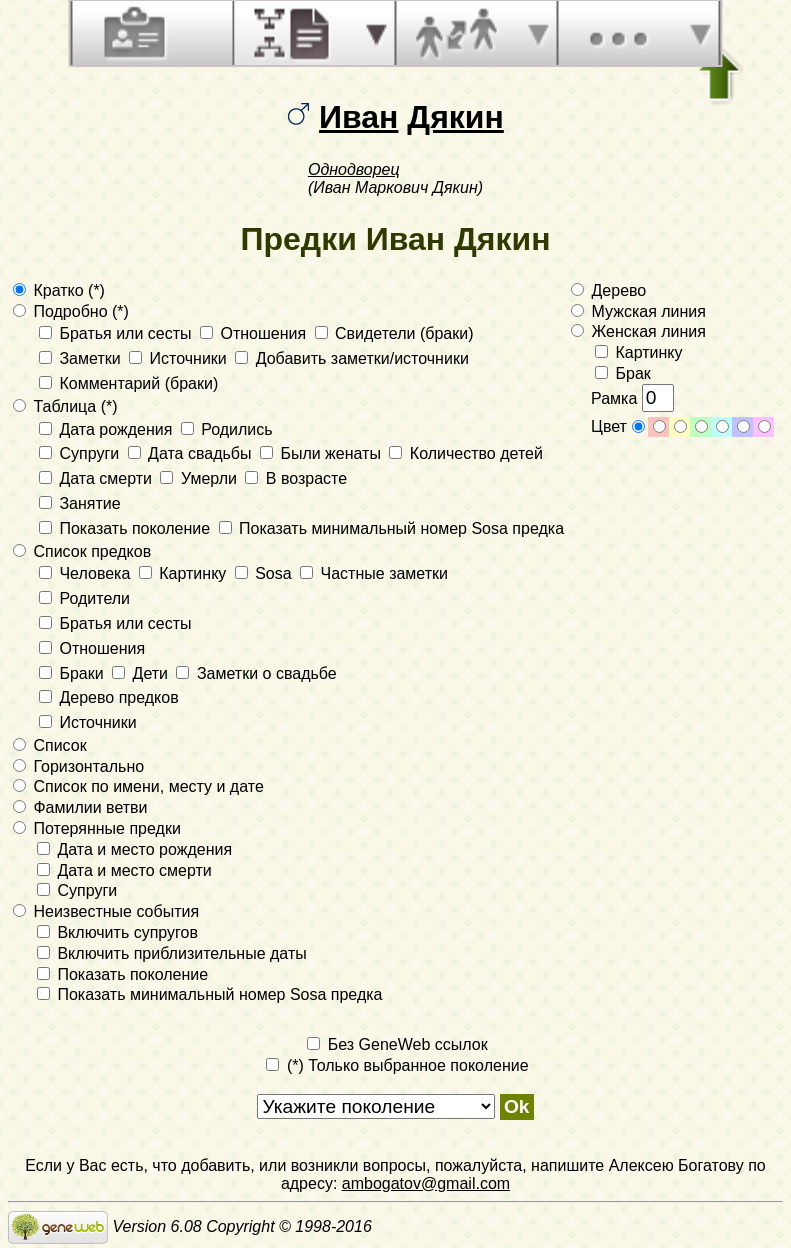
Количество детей (466, 453)
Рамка (632, 398)
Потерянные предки (97, 828)
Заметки (82, 358)
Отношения (255, 333)
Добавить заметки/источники (352, 358)
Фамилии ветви (80, 807)
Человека (87, 573)
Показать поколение (127, 528)
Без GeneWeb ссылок (397, 1044)
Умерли (200, 478)
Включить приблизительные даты (172, 953)
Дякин (455, 117)
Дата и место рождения (134, 849)
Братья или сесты (117, 333)
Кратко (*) (59, 290)
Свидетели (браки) (394, 333)
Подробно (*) (71, 311)
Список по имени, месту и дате (138, 786)
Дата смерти (97, 478)
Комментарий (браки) (128, 383)
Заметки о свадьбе (256, 673)
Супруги (81, 453)
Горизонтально (78, 766)
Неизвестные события (106, 911)
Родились (227, 429)
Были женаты (322, 453)
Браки (73, 673)
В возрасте (296, 478)
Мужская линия (638, 311)
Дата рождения (108, 429)
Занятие (80, 503)
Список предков (82, 551)
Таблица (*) (65, 406)
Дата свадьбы (192, 453)
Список (50, 745)
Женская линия (638, 331)
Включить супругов (117, 932)
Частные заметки (374, 573)
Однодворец (354, 169)
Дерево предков (109, 697)
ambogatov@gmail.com (426, 1183)
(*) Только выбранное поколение (397, 1065)
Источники (180, 358)
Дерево (608, 290)
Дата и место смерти (124, 870)
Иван (358, 117)
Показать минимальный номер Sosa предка (392, 528)
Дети (142, 673)
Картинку (185, 573)
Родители (84, 598)
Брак (623, 373)
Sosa (265, 573)
